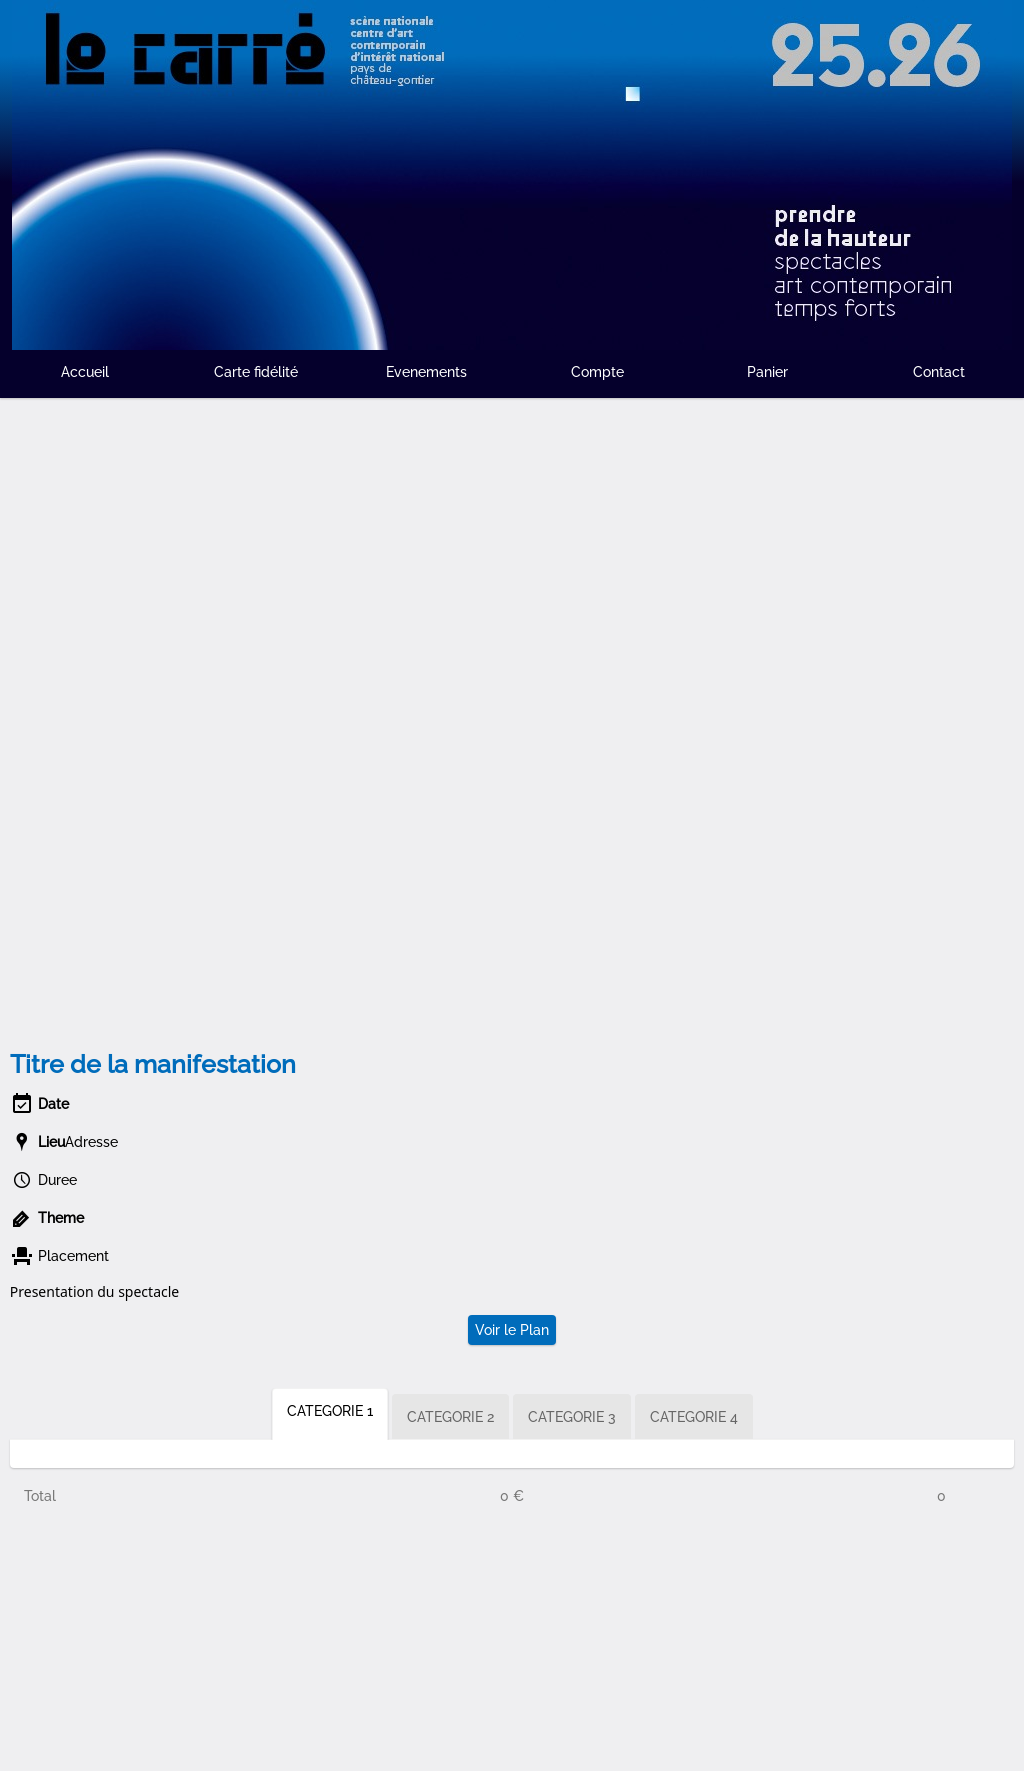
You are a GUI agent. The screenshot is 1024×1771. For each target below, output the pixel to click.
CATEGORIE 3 (572, 1417)
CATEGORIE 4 (694, 1417)
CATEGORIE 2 (450, 1417)
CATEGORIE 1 (330, 1411)
